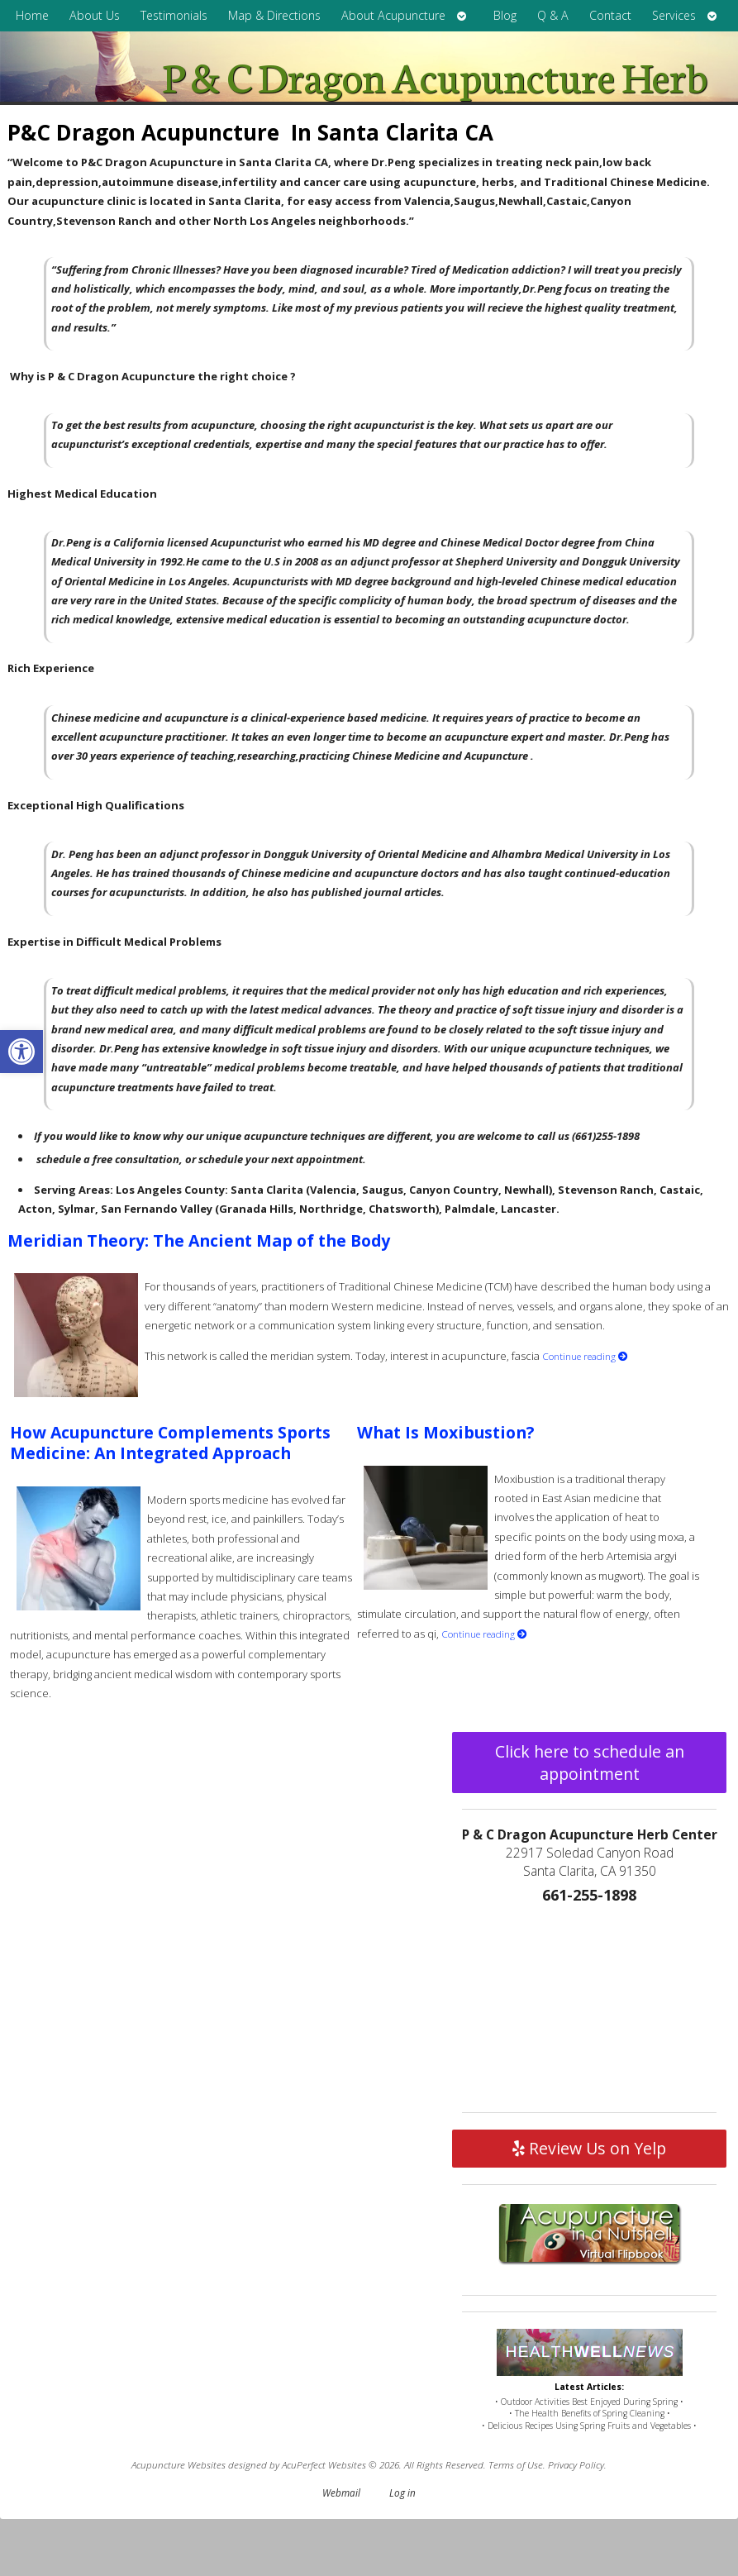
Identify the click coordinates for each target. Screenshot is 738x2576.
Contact (610, 15)
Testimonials (173, 15)
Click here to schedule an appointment (589, 1762)
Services (674, 15)
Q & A (553, 15)
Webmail (341, 2492)
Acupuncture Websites (178, 2464)
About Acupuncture (393, 15)
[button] (21, 1051)
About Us (94, 15)
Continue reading (585, 1355)
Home (32, 15)
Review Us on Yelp (589, 2148)
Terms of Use (515, 2464)
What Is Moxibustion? (445, 1432)
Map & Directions (274, 15)
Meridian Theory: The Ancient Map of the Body (198, 1240)
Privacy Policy (576, 2464)
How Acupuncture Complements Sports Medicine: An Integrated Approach (170, 1442)
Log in (402, 2492)
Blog (505, 15)
